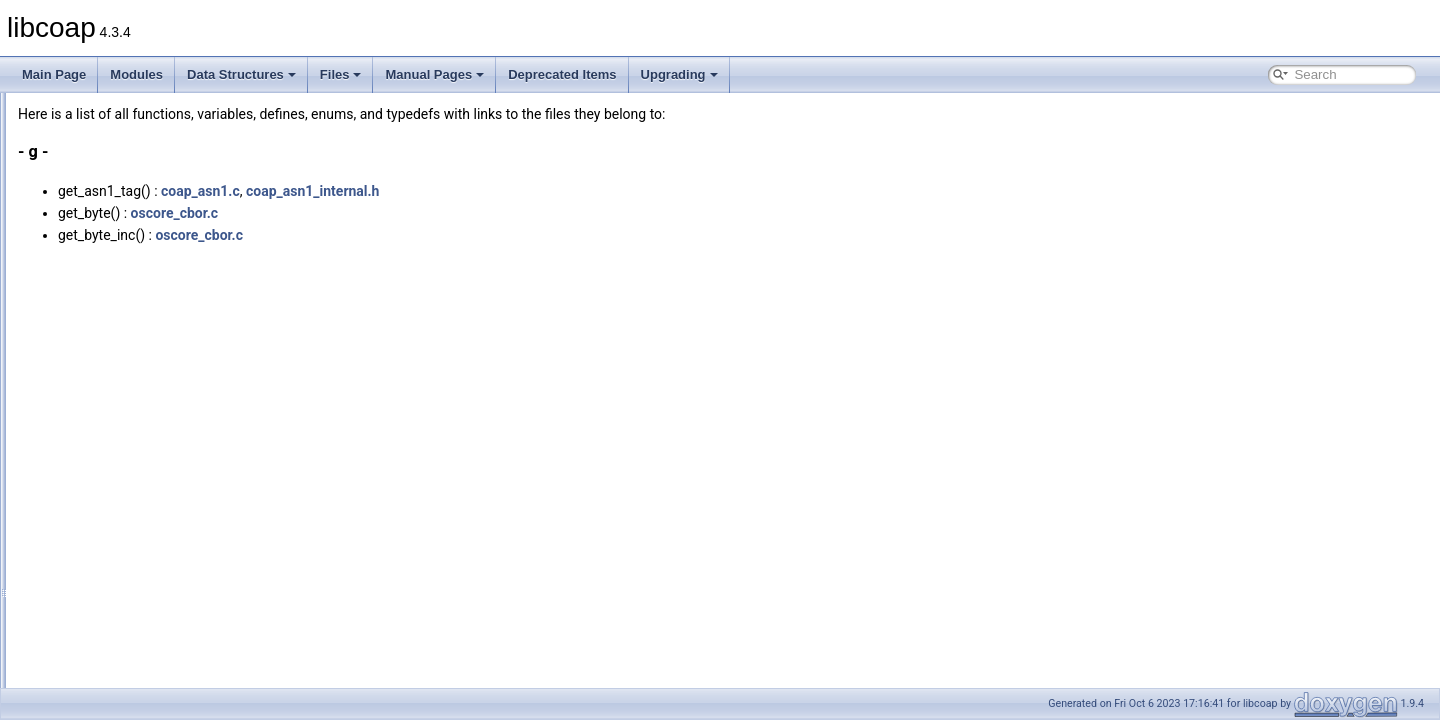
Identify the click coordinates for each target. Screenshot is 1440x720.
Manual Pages (434, 74)
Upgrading (679, 74)
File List (70, 197)
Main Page (54, 74)
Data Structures (241, 74)
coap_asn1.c (450, 191)
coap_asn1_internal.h (563, 191)
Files (341, 74)
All (72, 241)
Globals (70, 219)
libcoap (37, 109)
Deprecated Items (562, 74)
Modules (136, 74)
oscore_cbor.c (425, 213)
